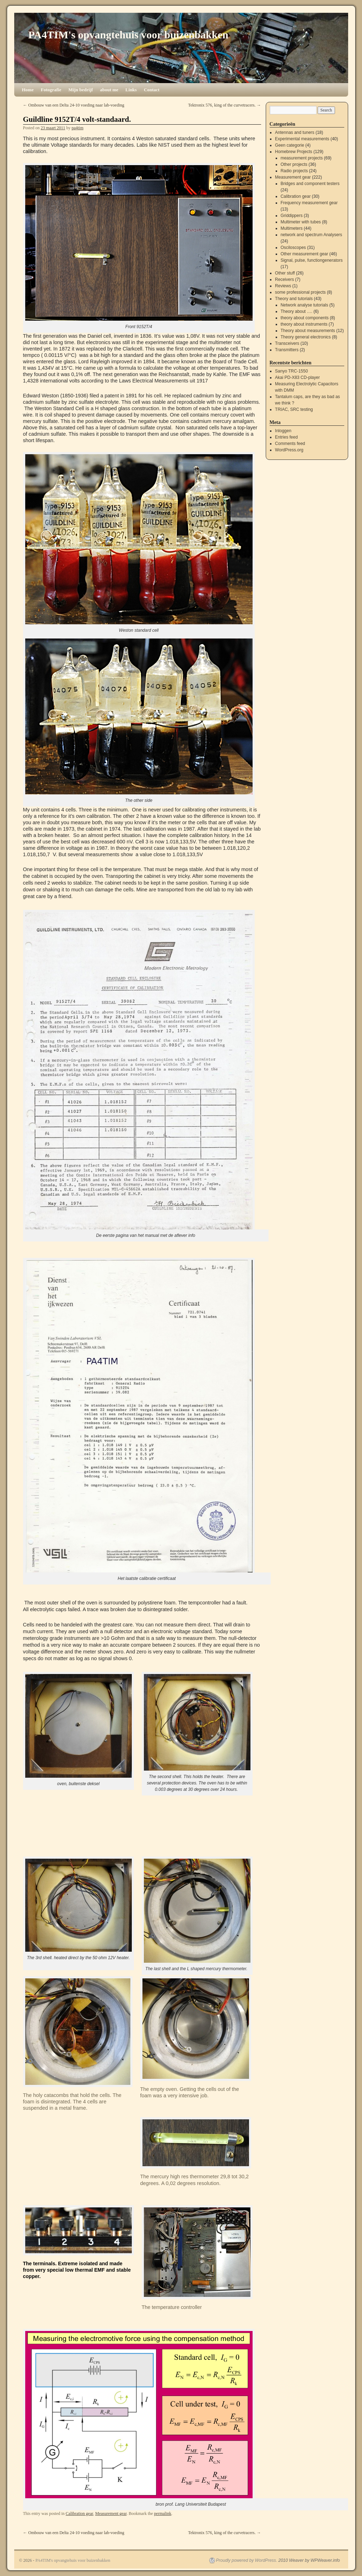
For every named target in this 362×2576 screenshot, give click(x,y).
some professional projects (300, 292)
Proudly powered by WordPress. (246, 2560)
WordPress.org (289, 449)
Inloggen (283, 430)
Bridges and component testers (310, 183)
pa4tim (77, 127)
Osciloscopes (293, 247)
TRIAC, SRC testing (294, 409)
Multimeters (292, 228)
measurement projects (302, 158)
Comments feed (290, 443)
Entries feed (286, 437)
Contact (152, 89)
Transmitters (286, 349)
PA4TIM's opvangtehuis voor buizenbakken (128, 34)
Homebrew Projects (293, 151)
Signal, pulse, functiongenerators (312, 260)
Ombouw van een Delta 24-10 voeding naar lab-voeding (73, 105)
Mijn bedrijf (80, 89)
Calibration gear (79, 2513)
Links (131, 89)
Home (28, 89)
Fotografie (51, 89)
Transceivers (287, 343)
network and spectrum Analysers (311, 234)
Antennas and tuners (294, 132)
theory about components (305, 317)
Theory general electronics (306, 337)
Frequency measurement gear (309, 202)
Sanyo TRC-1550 (291, 371)
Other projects (294, 164)
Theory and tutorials (294, 298)
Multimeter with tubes (301, 221)
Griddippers (292, 215)
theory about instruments (304, 324)
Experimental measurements (302, 138)
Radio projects (294, 170)
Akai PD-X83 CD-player (297, 377)
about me (109, 89)
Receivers (284, 279)
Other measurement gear (304, 253)
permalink (163, 2513)
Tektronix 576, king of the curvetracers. (224, 105)
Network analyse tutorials (304, 305)
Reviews (283, 285)
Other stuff (285, 273)
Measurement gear (110, 2513)
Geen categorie (289, 145)
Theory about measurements (308, 330)
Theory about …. (296, 311)
